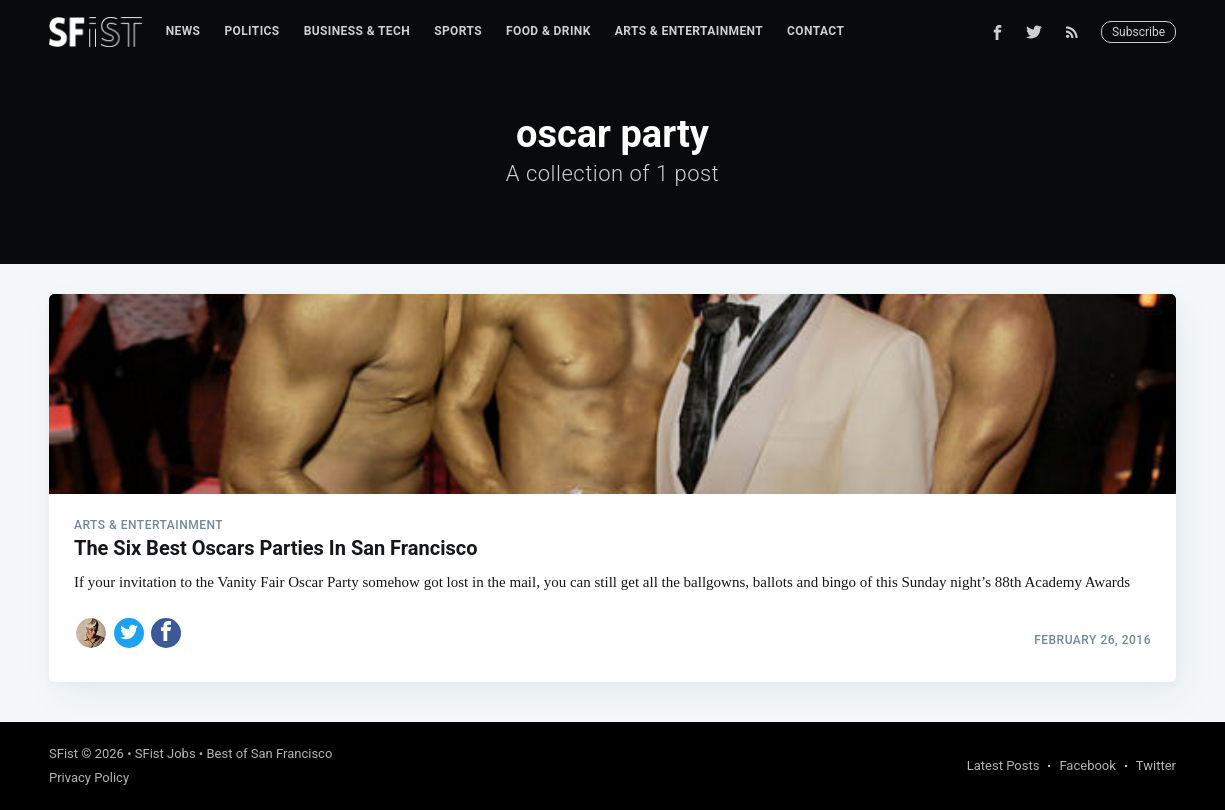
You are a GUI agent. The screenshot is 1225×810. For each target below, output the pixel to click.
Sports (458, 31)
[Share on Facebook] (166, 633)
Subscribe (1138, 32)
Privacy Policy (89, 777)
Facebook (1087, 765)
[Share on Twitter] (129, 633)
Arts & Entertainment (689, 31)
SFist (63, 753)
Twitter (1156, 765)
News (183, 31)
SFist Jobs (165, 753)
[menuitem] (183, 31)
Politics (251, 31)
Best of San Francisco (269, 753)
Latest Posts (1003, 765)
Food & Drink (548, 31)
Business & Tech (357, 31)
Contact (815, 31)
